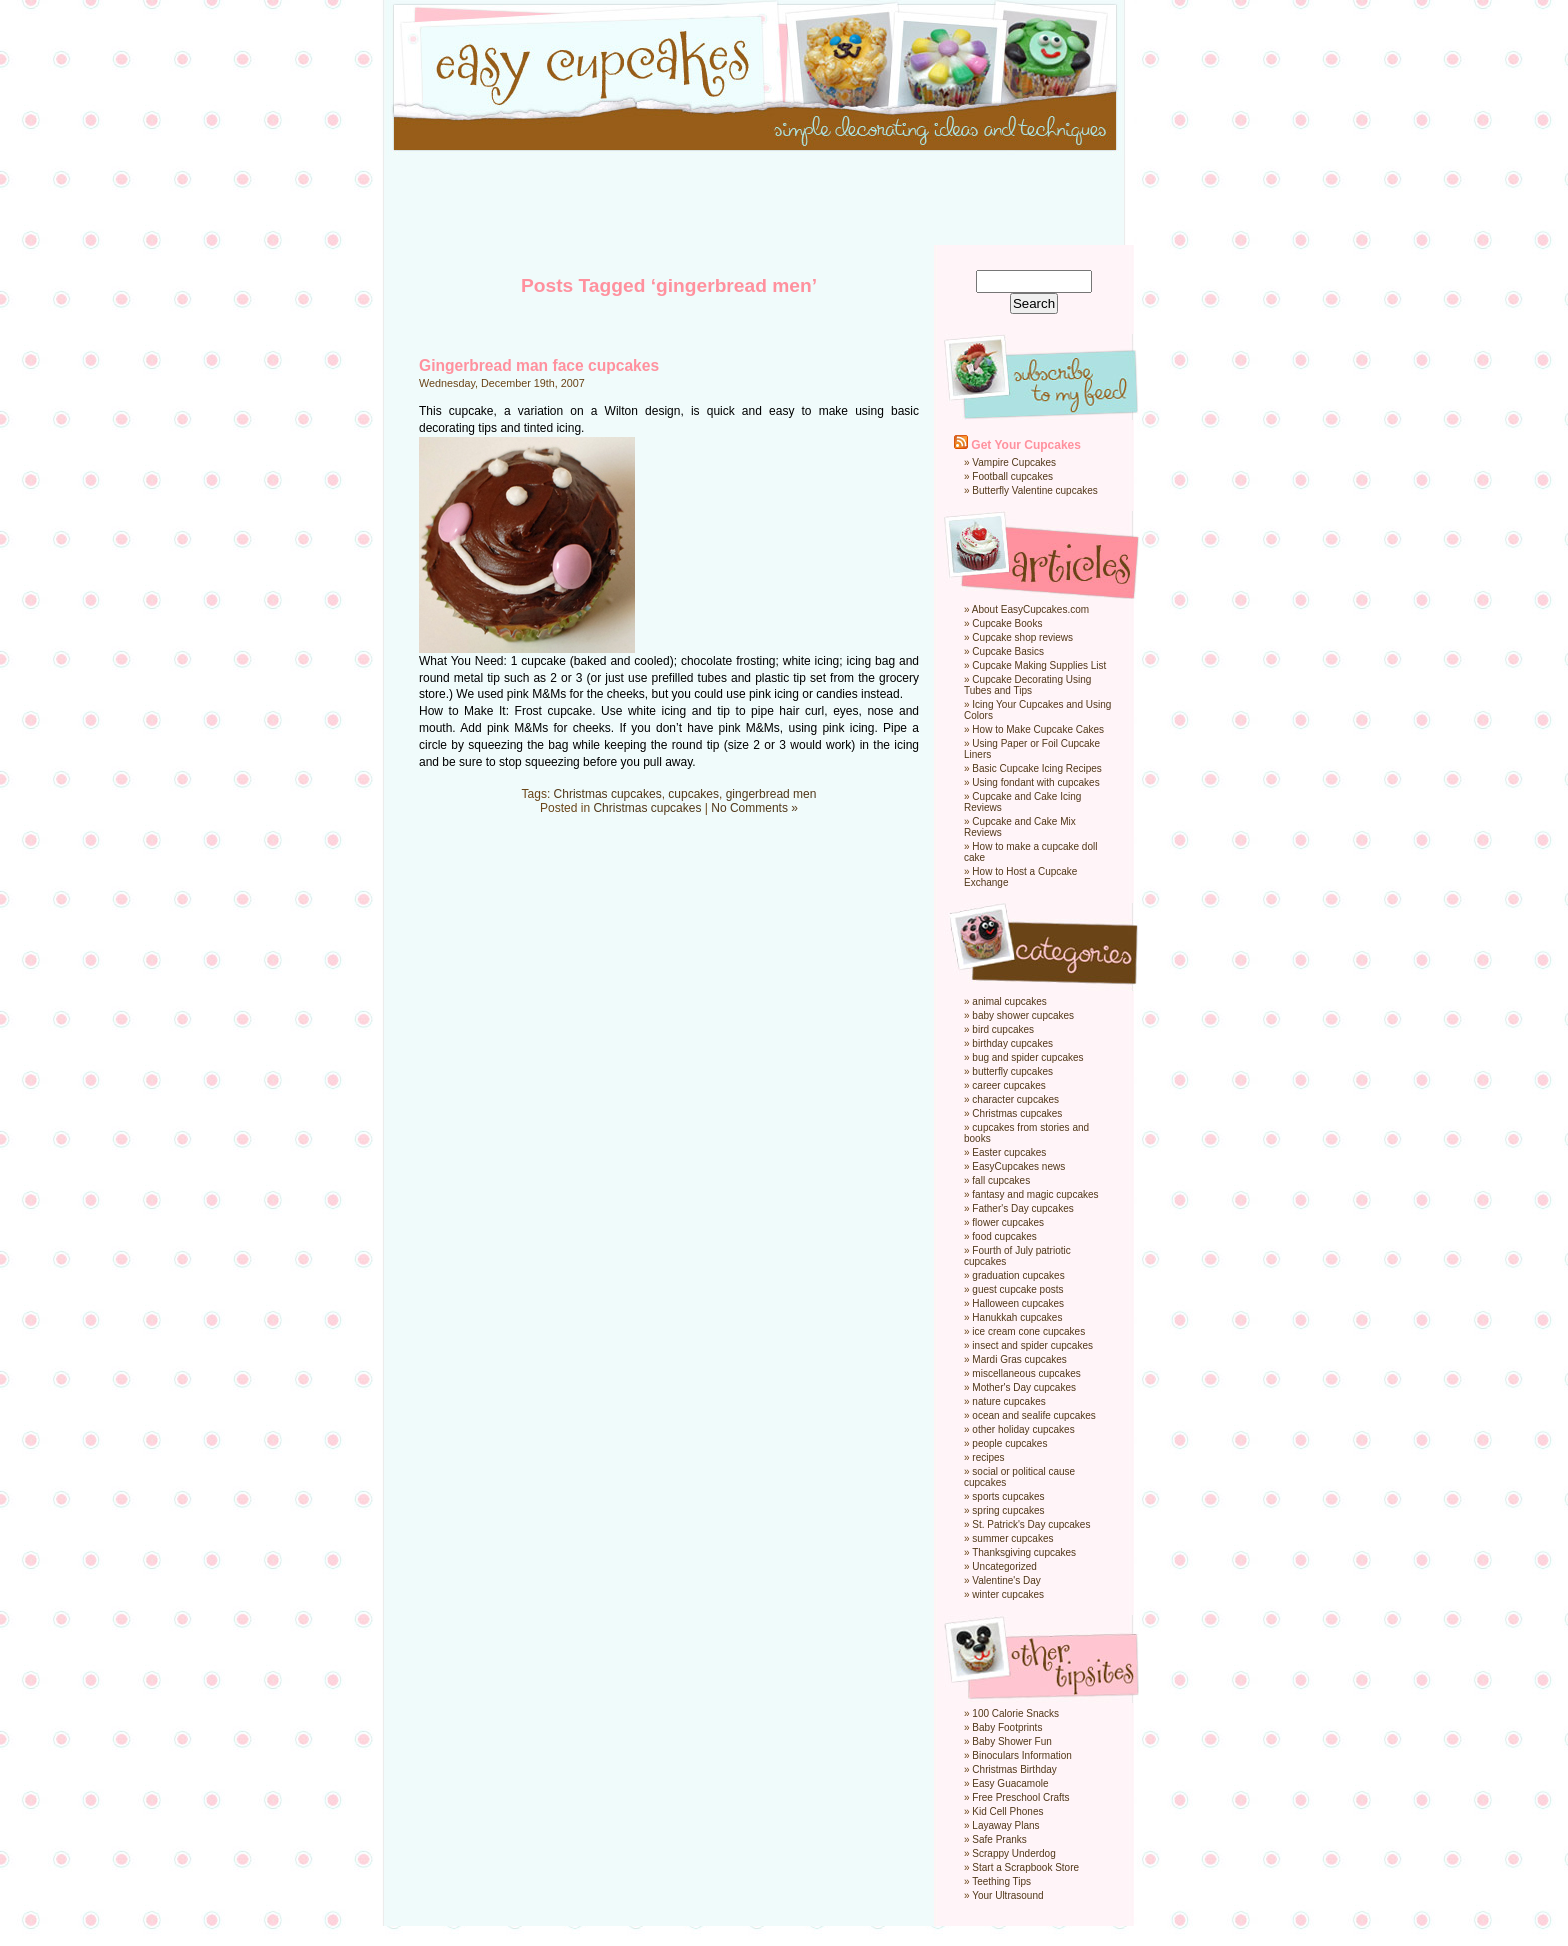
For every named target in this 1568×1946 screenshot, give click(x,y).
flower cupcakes (1008, 1222)
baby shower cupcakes (1023, 1015)
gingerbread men (771, 794)
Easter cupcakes (1009, 1152)
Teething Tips (1001, 1881)
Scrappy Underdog (1013, 1853)
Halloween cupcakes (1018, 1303)
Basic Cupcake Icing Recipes (1037, 768)
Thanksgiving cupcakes (1024, 1552)
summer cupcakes (1012, 1538)
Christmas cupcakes (608, 794)
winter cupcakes (1008, 1594)
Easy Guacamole (1010, 1783)
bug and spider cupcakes (1027, 1057)
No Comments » (754, 808)
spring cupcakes (1008, 1510)
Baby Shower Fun (1012, 1741)
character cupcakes (1015, 1099)
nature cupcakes (1008, 1401)
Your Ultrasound (1007, 1895)
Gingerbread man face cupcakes (539, 365)
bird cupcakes (1003, 1029)
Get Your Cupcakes (1026, 445)
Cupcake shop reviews (1022, 637)
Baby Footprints (1007, 1727)
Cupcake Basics (1008, 651)
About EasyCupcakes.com (1030, 609)
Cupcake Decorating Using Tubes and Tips (1027, 685)
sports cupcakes (1008, 1496)
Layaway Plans (1005, 1825)
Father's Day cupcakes (1022, 1208)
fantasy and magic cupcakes (1035, 1194)
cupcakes (693, 794)
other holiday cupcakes (1023, 1429)
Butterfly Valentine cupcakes (1034, 490)
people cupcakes (1009, 1443)
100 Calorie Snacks (1015, 1713)
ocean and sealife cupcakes (1033, 1415)
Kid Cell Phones (1007, 1811)
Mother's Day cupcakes (1024, 1387)
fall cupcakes (1001, 1180)
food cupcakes (1004, 1236)
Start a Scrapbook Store (1025, 1867)
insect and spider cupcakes (1032, 1345)
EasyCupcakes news (1018, 1166)
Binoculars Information (1022, 1755)
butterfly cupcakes (1012, 1071)
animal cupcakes (1009, 1001)
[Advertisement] (784, 200)
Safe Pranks (999, 1839)
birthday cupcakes (1012, 1043)
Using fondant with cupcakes (1035, 782)
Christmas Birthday (1014, 1769)
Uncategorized (1004, 1566)
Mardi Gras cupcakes (1019, 1359)
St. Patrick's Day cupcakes (1031, 1524)
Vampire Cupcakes (1014, 462)
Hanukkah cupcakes (1017, 1317)
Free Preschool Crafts (1020, 1797)
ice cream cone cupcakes (1028, 1331)
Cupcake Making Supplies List (1039, 665)
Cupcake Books (1007, 623)
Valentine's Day (1006, 1580)
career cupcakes (1008, 1085)
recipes (988, 1457)
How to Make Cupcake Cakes (1038, 729)
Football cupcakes (1012, 476)
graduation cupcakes (1018, 1275)
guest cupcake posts (1017, 1289)
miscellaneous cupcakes (1026, 1373)
